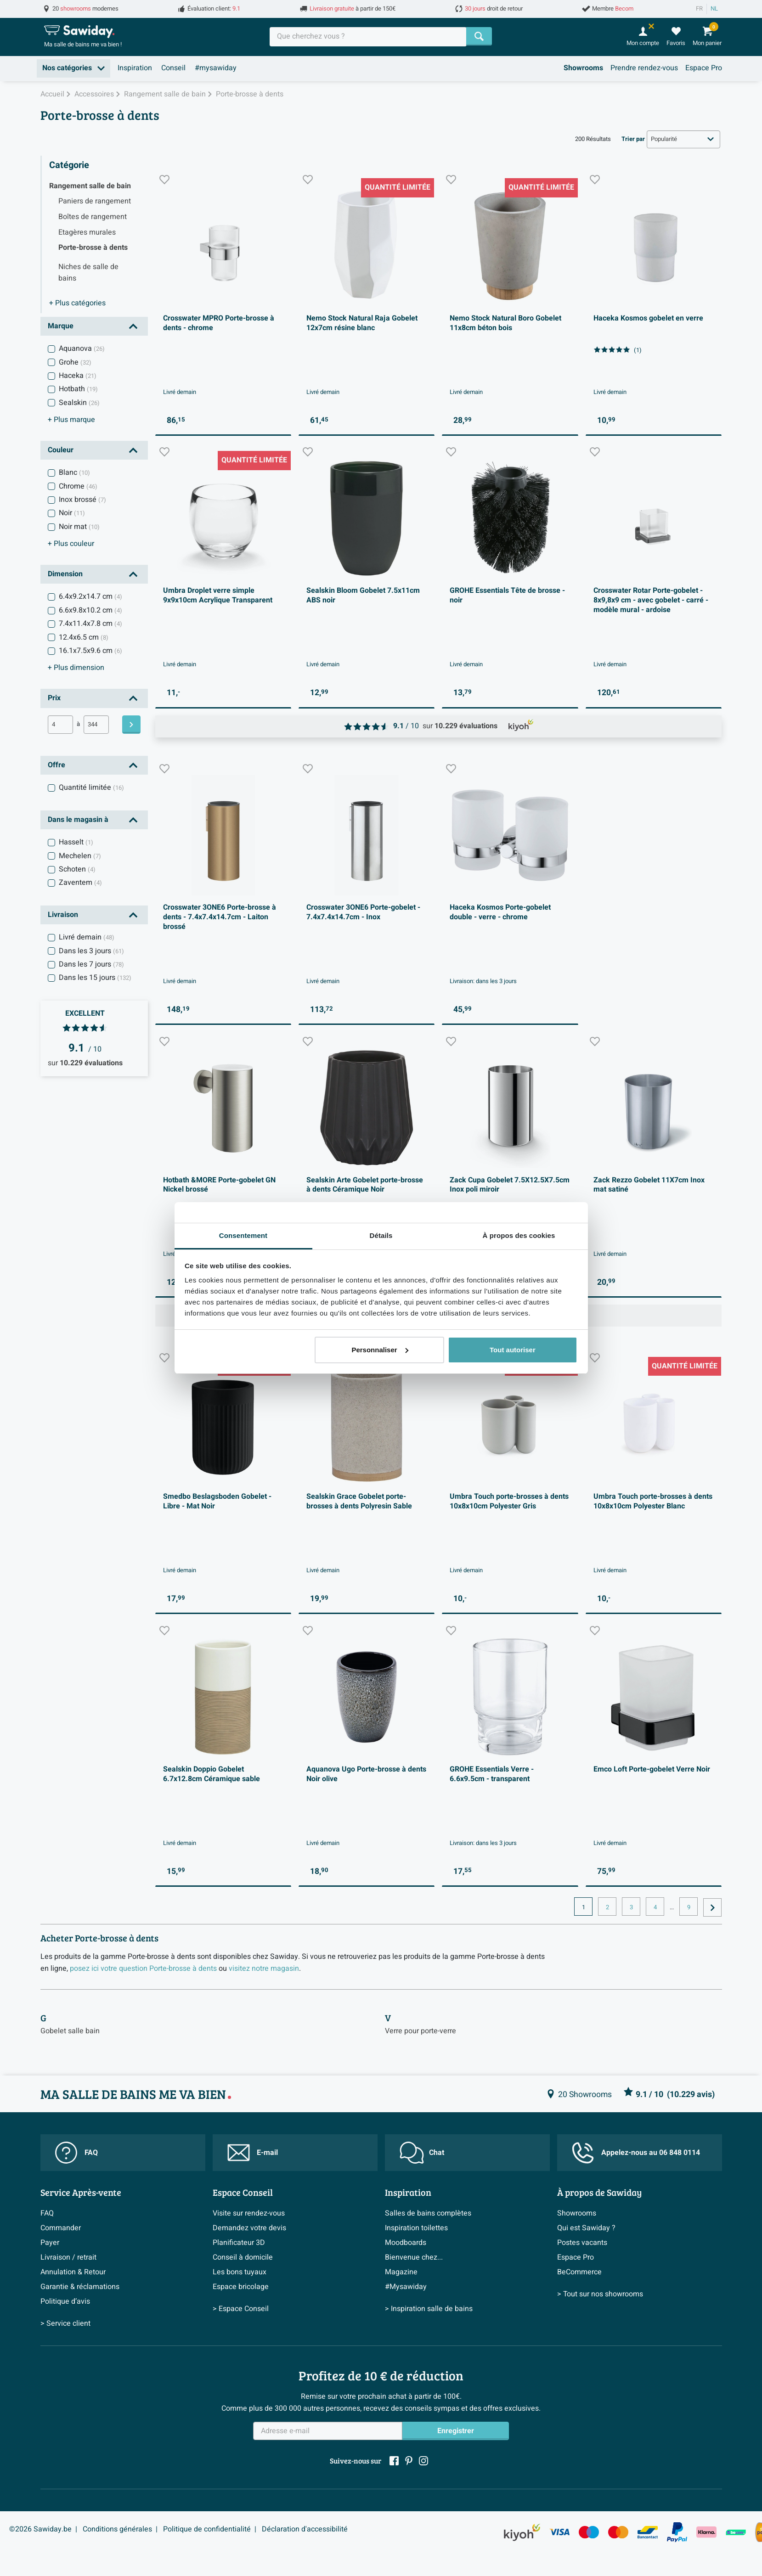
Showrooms (583, 67)
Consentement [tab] (243, 1235)
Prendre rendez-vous (644, 67)
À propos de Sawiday (599, 2192)
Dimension (65, 573)
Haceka (77, 375)
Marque (60, 326)
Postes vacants (582, 2242)
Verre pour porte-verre (420, 2030)
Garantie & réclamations (79, 2286)
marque (71, 419)
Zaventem (80, 882)
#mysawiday (216, 67)
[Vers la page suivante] (712, 1907)
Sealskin (79, 402)
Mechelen (80, 855)
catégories (77, 303)
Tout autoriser (513, 1350)
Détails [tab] (381, 1235)
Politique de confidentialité (207, 2529)
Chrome (78, 486)
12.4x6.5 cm (83, 637)
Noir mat (79, 526)
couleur (71, 543)
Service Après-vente (80, 2192)
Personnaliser (379, 1350)
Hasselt (76, 842)
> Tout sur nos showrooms (600, 2294)
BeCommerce (579, 2272)
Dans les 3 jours (91, 950)
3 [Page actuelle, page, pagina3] (631, 1907)
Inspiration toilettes (416, 2227)
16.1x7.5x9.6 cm (90, 650)
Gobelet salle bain (70, 2030)
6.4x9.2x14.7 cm (90, 596)
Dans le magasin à (78, 819)
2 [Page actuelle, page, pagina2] (607, 1907)
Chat (422, 2153)
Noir (72, 512)
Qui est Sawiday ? (586, 2227)
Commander (60, 2227)
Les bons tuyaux (239, 2272)
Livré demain (86, 937)
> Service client (65, 2323)
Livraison (63, 914)
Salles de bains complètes (428, 2213)
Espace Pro (703, 67)
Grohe (75, 362)
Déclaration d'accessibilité (305, 2529)
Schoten (77, 869)
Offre (56, 765)
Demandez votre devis (249, 2227)
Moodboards (405, 2242)
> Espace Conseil (241, 2308)
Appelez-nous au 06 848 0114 (636, 2153)
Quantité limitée (91, 787)
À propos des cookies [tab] (519, 1235)
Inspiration (135, 67)
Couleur (60, 450)
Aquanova (82, 348)
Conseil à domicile (243, 2257)
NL (714, 8)
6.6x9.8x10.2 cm (90, 610)
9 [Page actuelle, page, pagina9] (688, 1907)
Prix (54, 697)
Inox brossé (82, 499)
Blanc (74, 472)
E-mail (252, 2152)
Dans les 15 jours (95, 977)
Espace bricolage (241, 2286)
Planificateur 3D (239, 2242)
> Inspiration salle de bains (429, 2308)
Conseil (173, 67)
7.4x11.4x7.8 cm (90, 623)
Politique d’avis (65, 2301)
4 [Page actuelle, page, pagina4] (655, 1907)
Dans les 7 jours (91, 964)
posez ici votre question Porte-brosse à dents (143, 1968)
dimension (76, 667)
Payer (49, 2242)
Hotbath (78, 388)
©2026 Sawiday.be (40, 2529)
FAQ (76, 2153)
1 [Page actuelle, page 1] (583, 1907)
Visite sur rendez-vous (249, 2213)
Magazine (401, 2272)
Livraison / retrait (68, 2257)
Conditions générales (117, 2529)
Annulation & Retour (73, 2272)
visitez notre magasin (264, 1968)
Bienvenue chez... (414, 2257)
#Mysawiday (406, 2286)
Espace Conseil (243, 2192)
